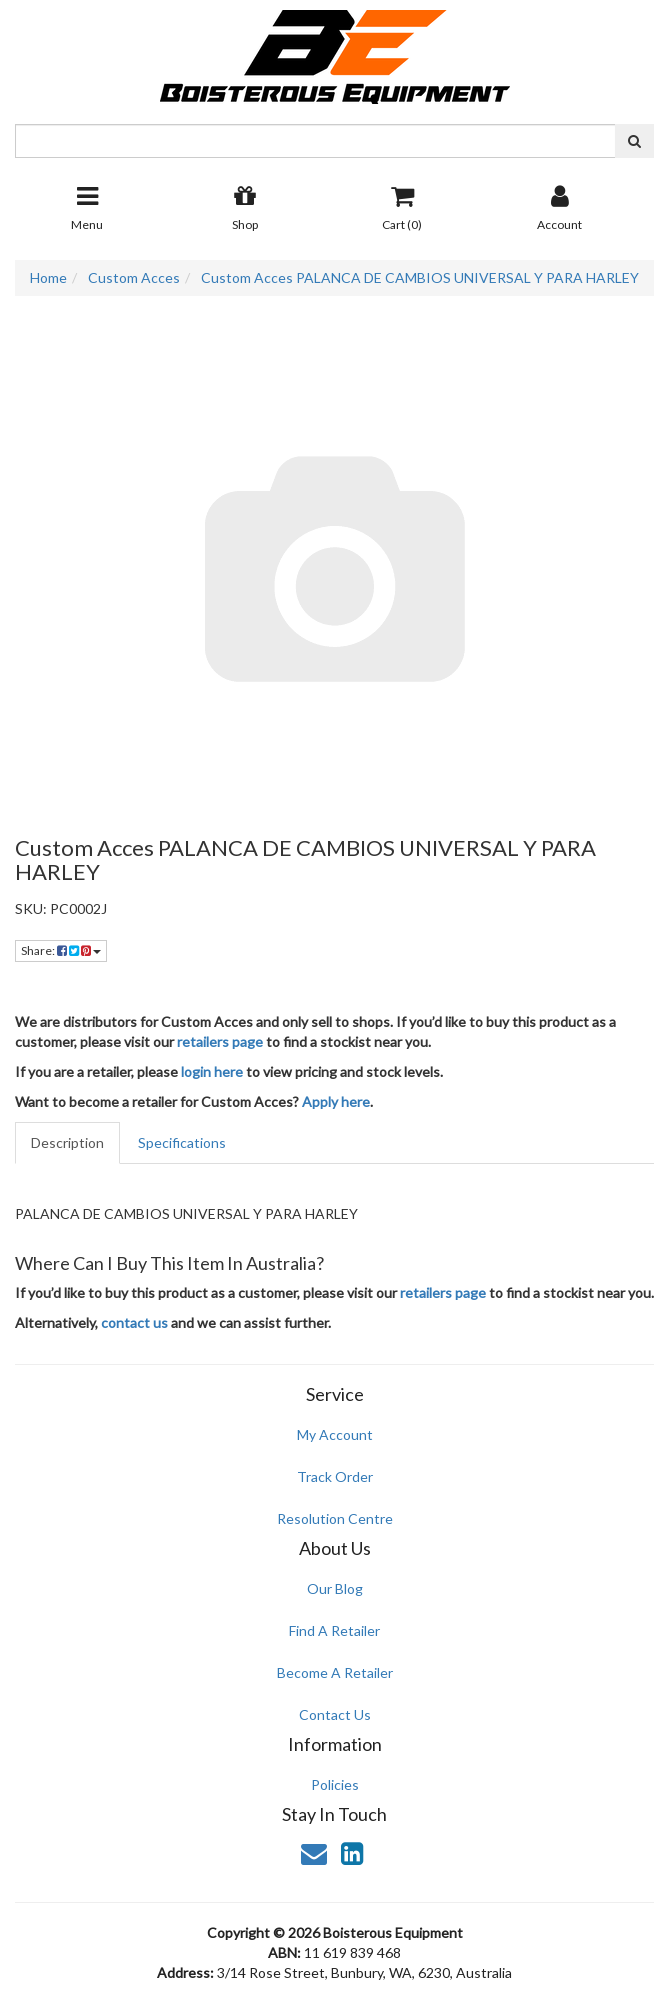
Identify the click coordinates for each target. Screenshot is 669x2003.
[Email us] (314, 1853)
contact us (134, 1322)
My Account (335, 1434)
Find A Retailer (334, 1630)
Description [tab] (67, 1142)
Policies (335, 1784)
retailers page (220, 1041)
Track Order (335, 1476)
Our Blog (335, 1588)
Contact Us (335, 1714)
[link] (352, 1853)
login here (212, 1071)
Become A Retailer (335, 1672)
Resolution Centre (335, 1518)
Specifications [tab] (182, 1142)
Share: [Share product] (61, 950)
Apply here (336, 1101)
